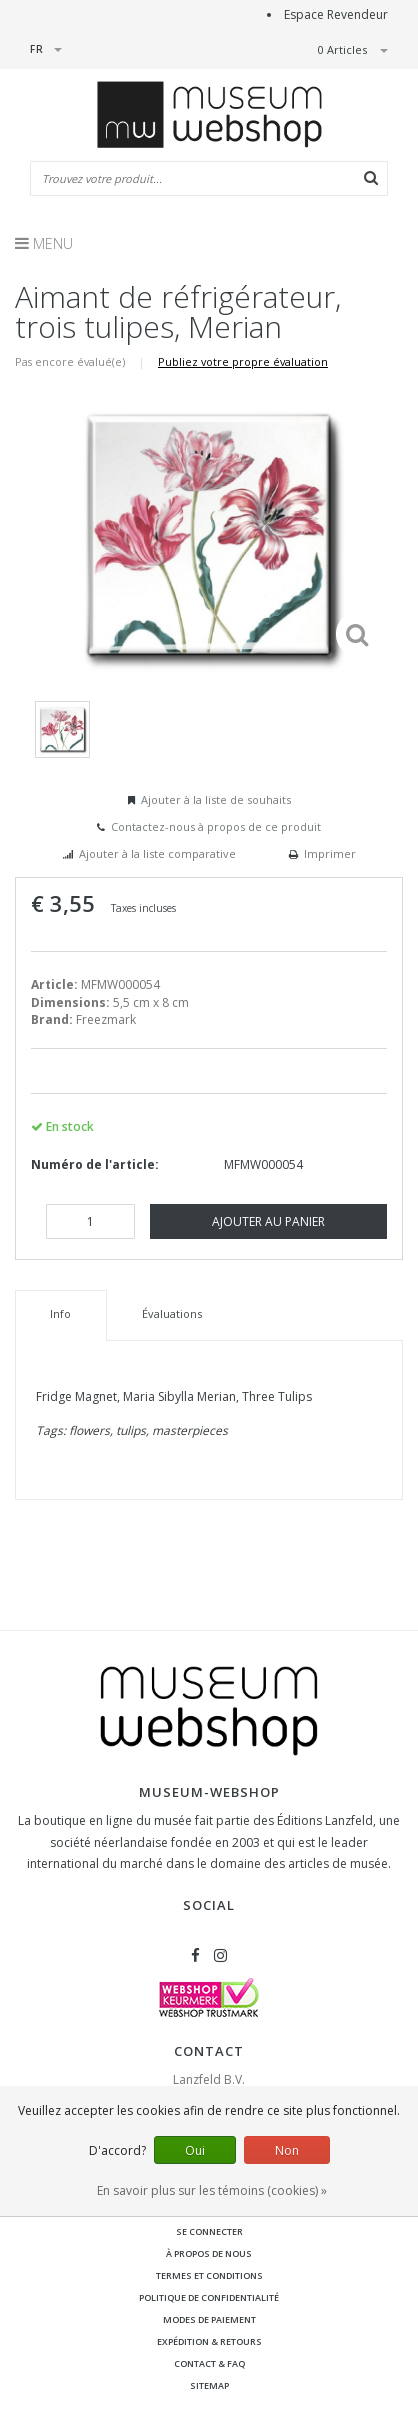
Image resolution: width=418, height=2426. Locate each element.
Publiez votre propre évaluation (243, 361)
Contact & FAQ (209, 2363)
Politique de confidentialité (209, 2297)
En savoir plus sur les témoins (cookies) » (212, 2190)
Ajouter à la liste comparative (157, 853)
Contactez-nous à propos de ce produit (216, 826)
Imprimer (330, 853)
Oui (195, 2150)
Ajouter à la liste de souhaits (216, 799)
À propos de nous (209, 2253)
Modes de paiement (209, 2319)
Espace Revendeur (336, 14)
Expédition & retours (209, 2341)
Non (287, 2150)
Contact (209, 2051)
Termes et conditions (209, 2275)
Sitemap (209, 2385)
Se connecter (209, 2231)
